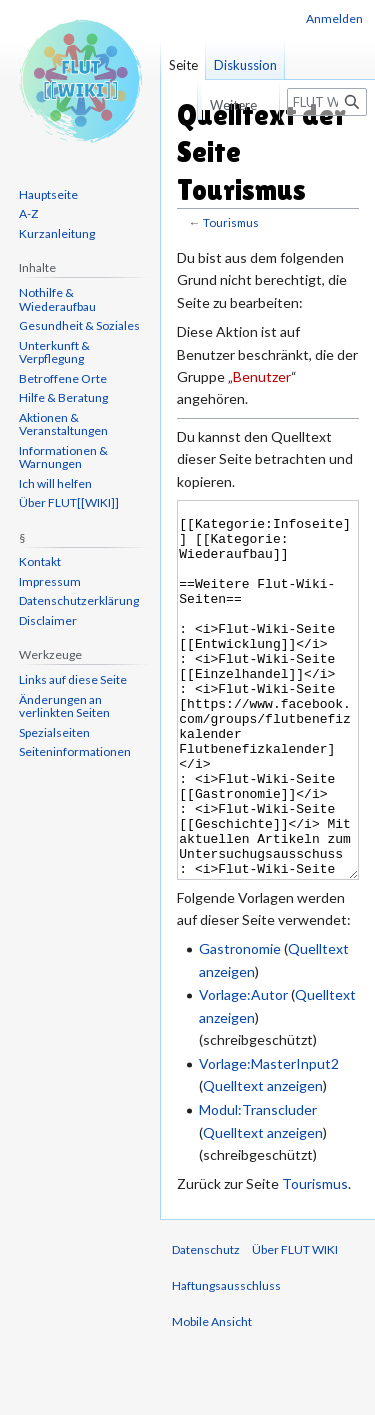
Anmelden (334, 18)
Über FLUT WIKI (295, 1324)
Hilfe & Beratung (63, 397)
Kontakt (40, 561)
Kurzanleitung (57, 233)
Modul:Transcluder (258, 1184)
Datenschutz (206, 1324)
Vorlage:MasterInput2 (269, 1138)
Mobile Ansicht (212, 1396)
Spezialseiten (54, 732)
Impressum (50, 581)
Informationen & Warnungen (63, 457)
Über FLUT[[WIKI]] (69, 502)
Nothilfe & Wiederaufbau (57, 299)
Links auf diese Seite (73, 679)
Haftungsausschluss (226, 1360)
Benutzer (262, 376)
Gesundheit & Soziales (79, 325)
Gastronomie (240, 1023)
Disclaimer (48, 620)
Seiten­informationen (75, 751)
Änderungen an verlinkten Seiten (64, 706)
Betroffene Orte (63, 378)
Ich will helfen (55, 483)
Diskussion (245, 65)
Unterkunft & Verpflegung (54, 352)
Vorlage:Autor (243, 1069)
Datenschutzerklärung (79, 600)
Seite (183, 65)
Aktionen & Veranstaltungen (63, 424)
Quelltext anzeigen (263, 1160)
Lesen (177, 105)
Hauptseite (48, 194)
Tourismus (231, 222)
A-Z (28, 213)
